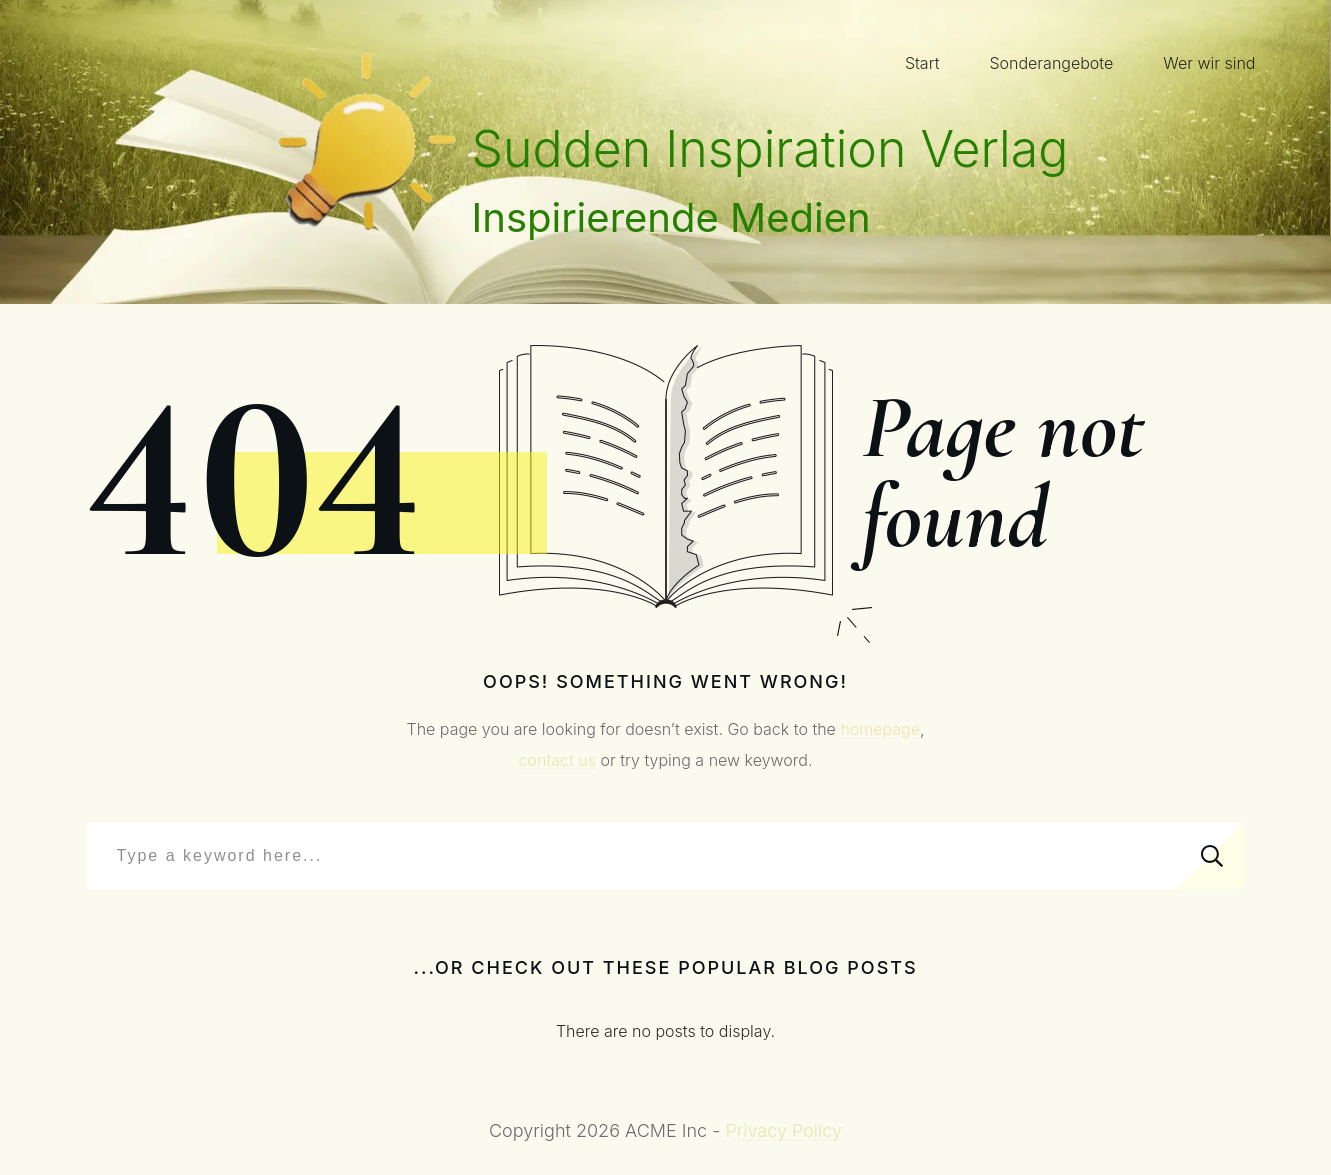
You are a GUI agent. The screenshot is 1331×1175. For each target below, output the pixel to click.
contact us (557, 760)
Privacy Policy (783, 1130)
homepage (880, 729)
